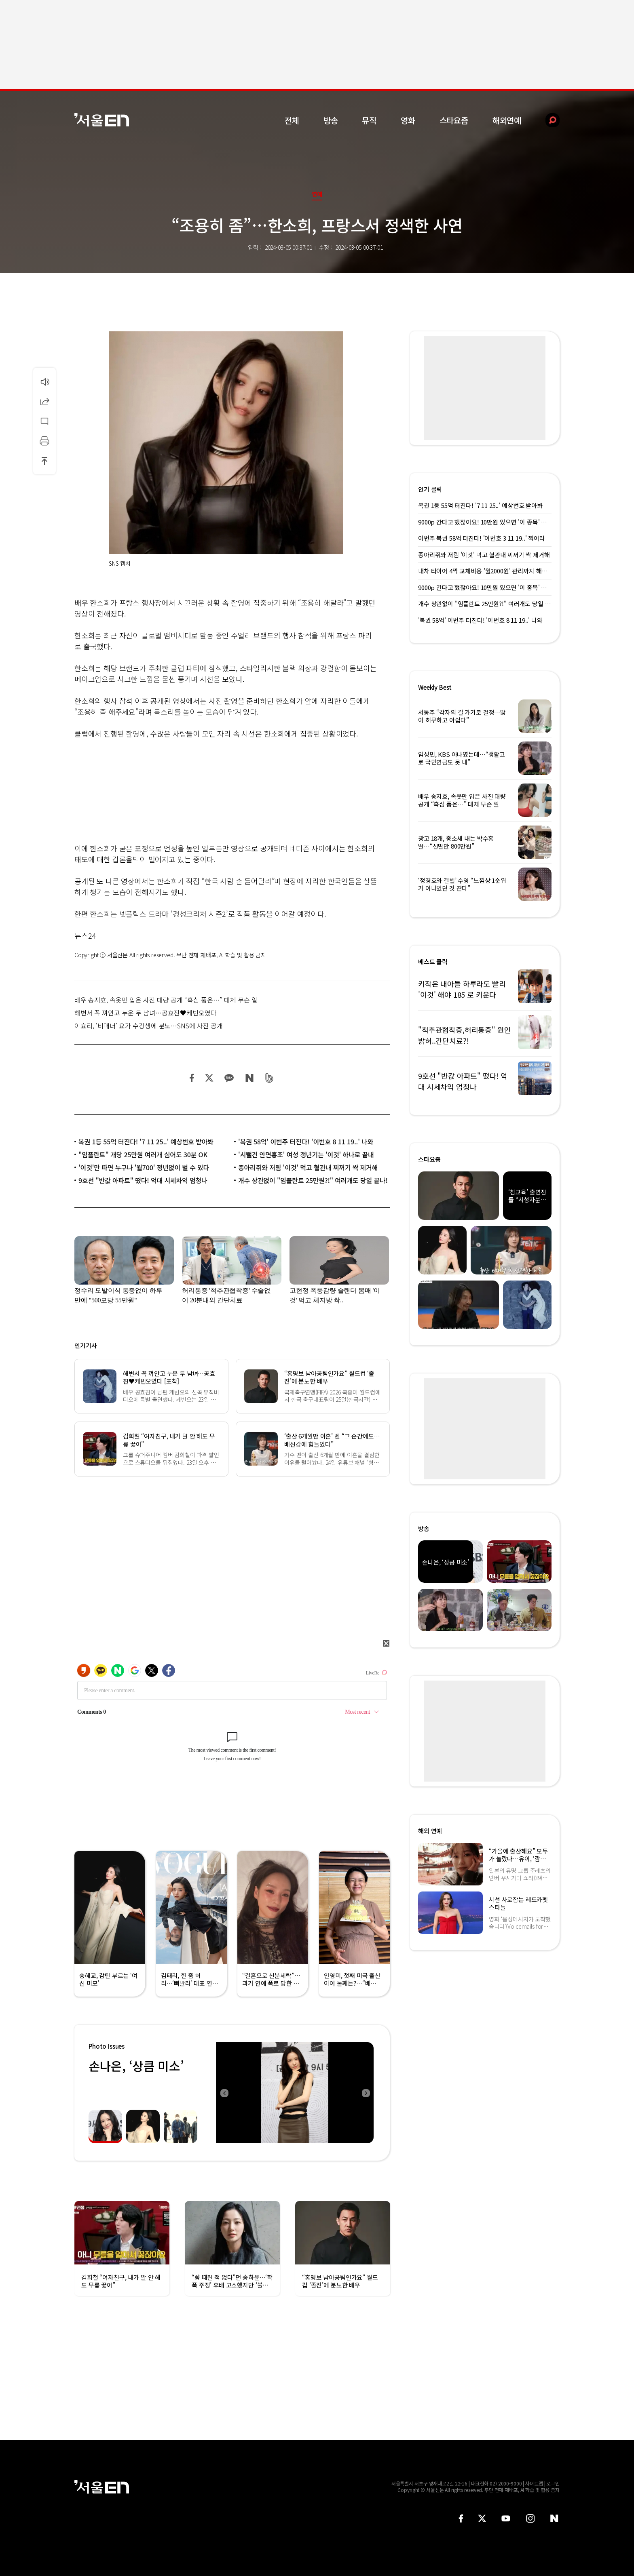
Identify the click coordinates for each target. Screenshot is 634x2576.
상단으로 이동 (44, 460)
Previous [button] (224, 2093)
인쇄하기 (44, 441)
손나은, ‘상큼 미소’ (136, 2066)
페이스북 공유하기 (192, 1078)
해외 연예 (430, 1830)
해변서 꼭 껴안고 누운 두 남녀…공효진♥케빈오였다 (145, 1012)
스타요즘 (454, 120)
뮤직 (369, 120)
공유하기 (44, 401)
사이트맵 (534, 2483)
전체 (292, 120)
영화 (408, 120)
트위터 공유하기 (209, 1078)
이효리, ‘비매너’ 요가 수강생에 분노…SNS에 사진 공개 (148, 1025)
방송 (330, 120)
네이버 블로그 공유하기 (249, 1078)
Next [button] (365, 2093)
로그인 (553, 2483)
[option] (295, 2092)
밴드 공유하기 (269, 1078)
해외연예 (506, 120)
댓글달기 (44, 421)
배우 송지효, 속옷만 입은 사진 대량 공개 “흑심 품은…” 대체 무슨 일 (166, 1000)
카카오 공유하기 (229, 1078)
